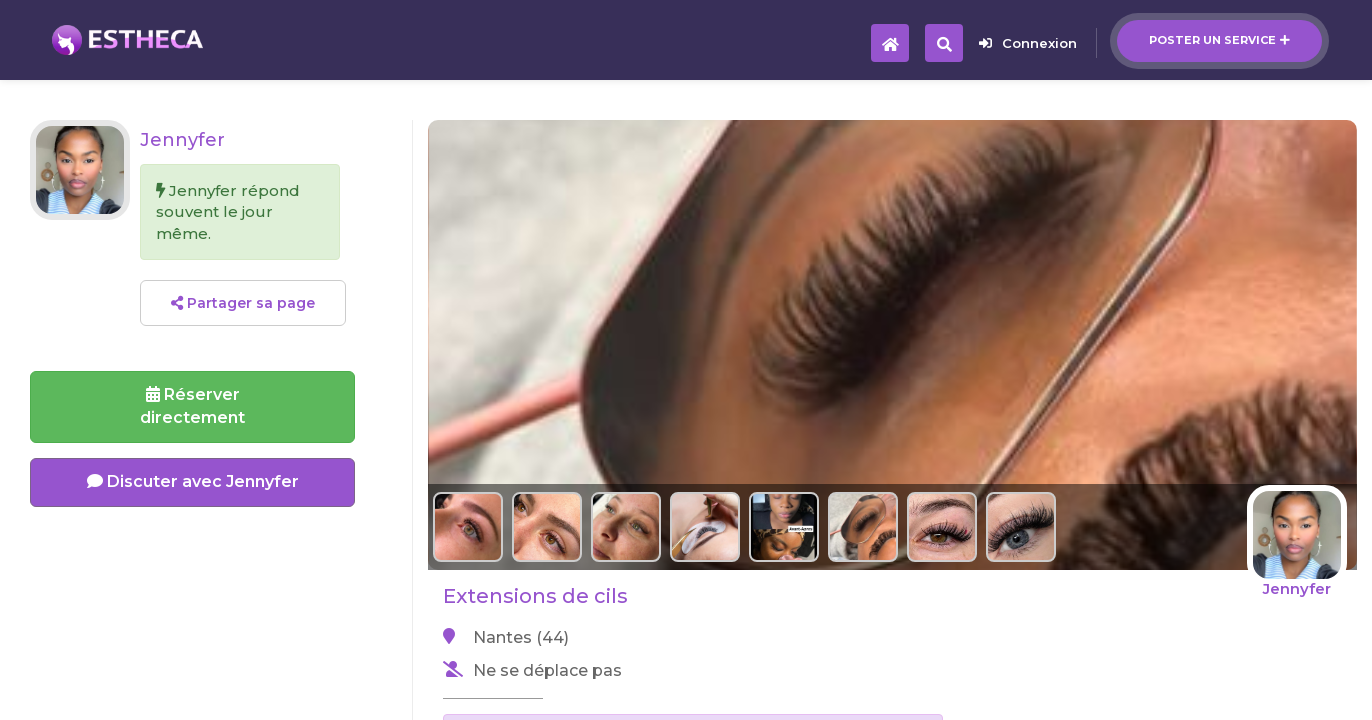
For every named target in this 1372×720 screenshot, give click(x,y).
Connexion (1028, 43)
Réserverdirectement (192, 406)
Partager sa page (243, 303)
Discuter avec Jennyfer (193, 481)
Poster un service (1219, 40)
